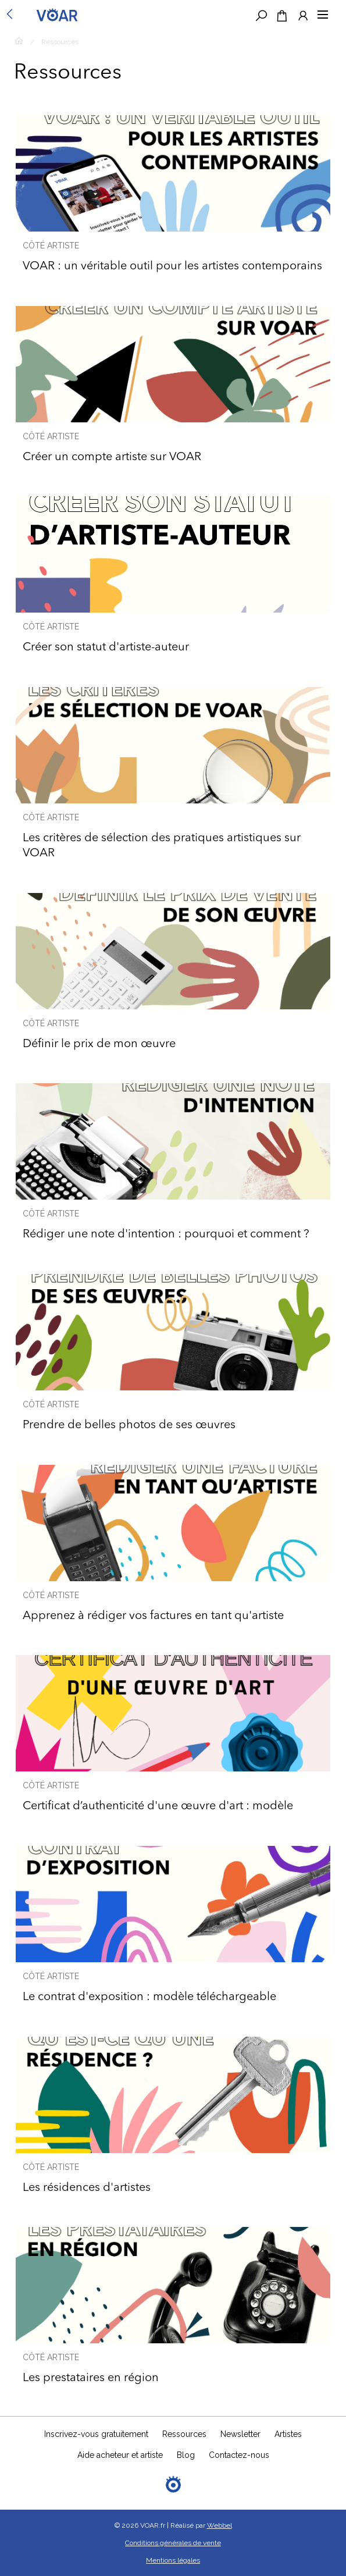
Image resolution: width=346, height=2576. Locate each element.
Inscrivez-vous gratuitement (96, 2434)
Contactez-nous (239, 2455)
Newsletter (240, 2434)
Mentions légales (173, 2560)
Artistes (288, 2434)
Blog (186, 2455)
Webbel (219, 2525)
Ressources (60, 42)
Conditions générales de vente (173, 2543)
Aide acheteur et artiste (120, 2455)
